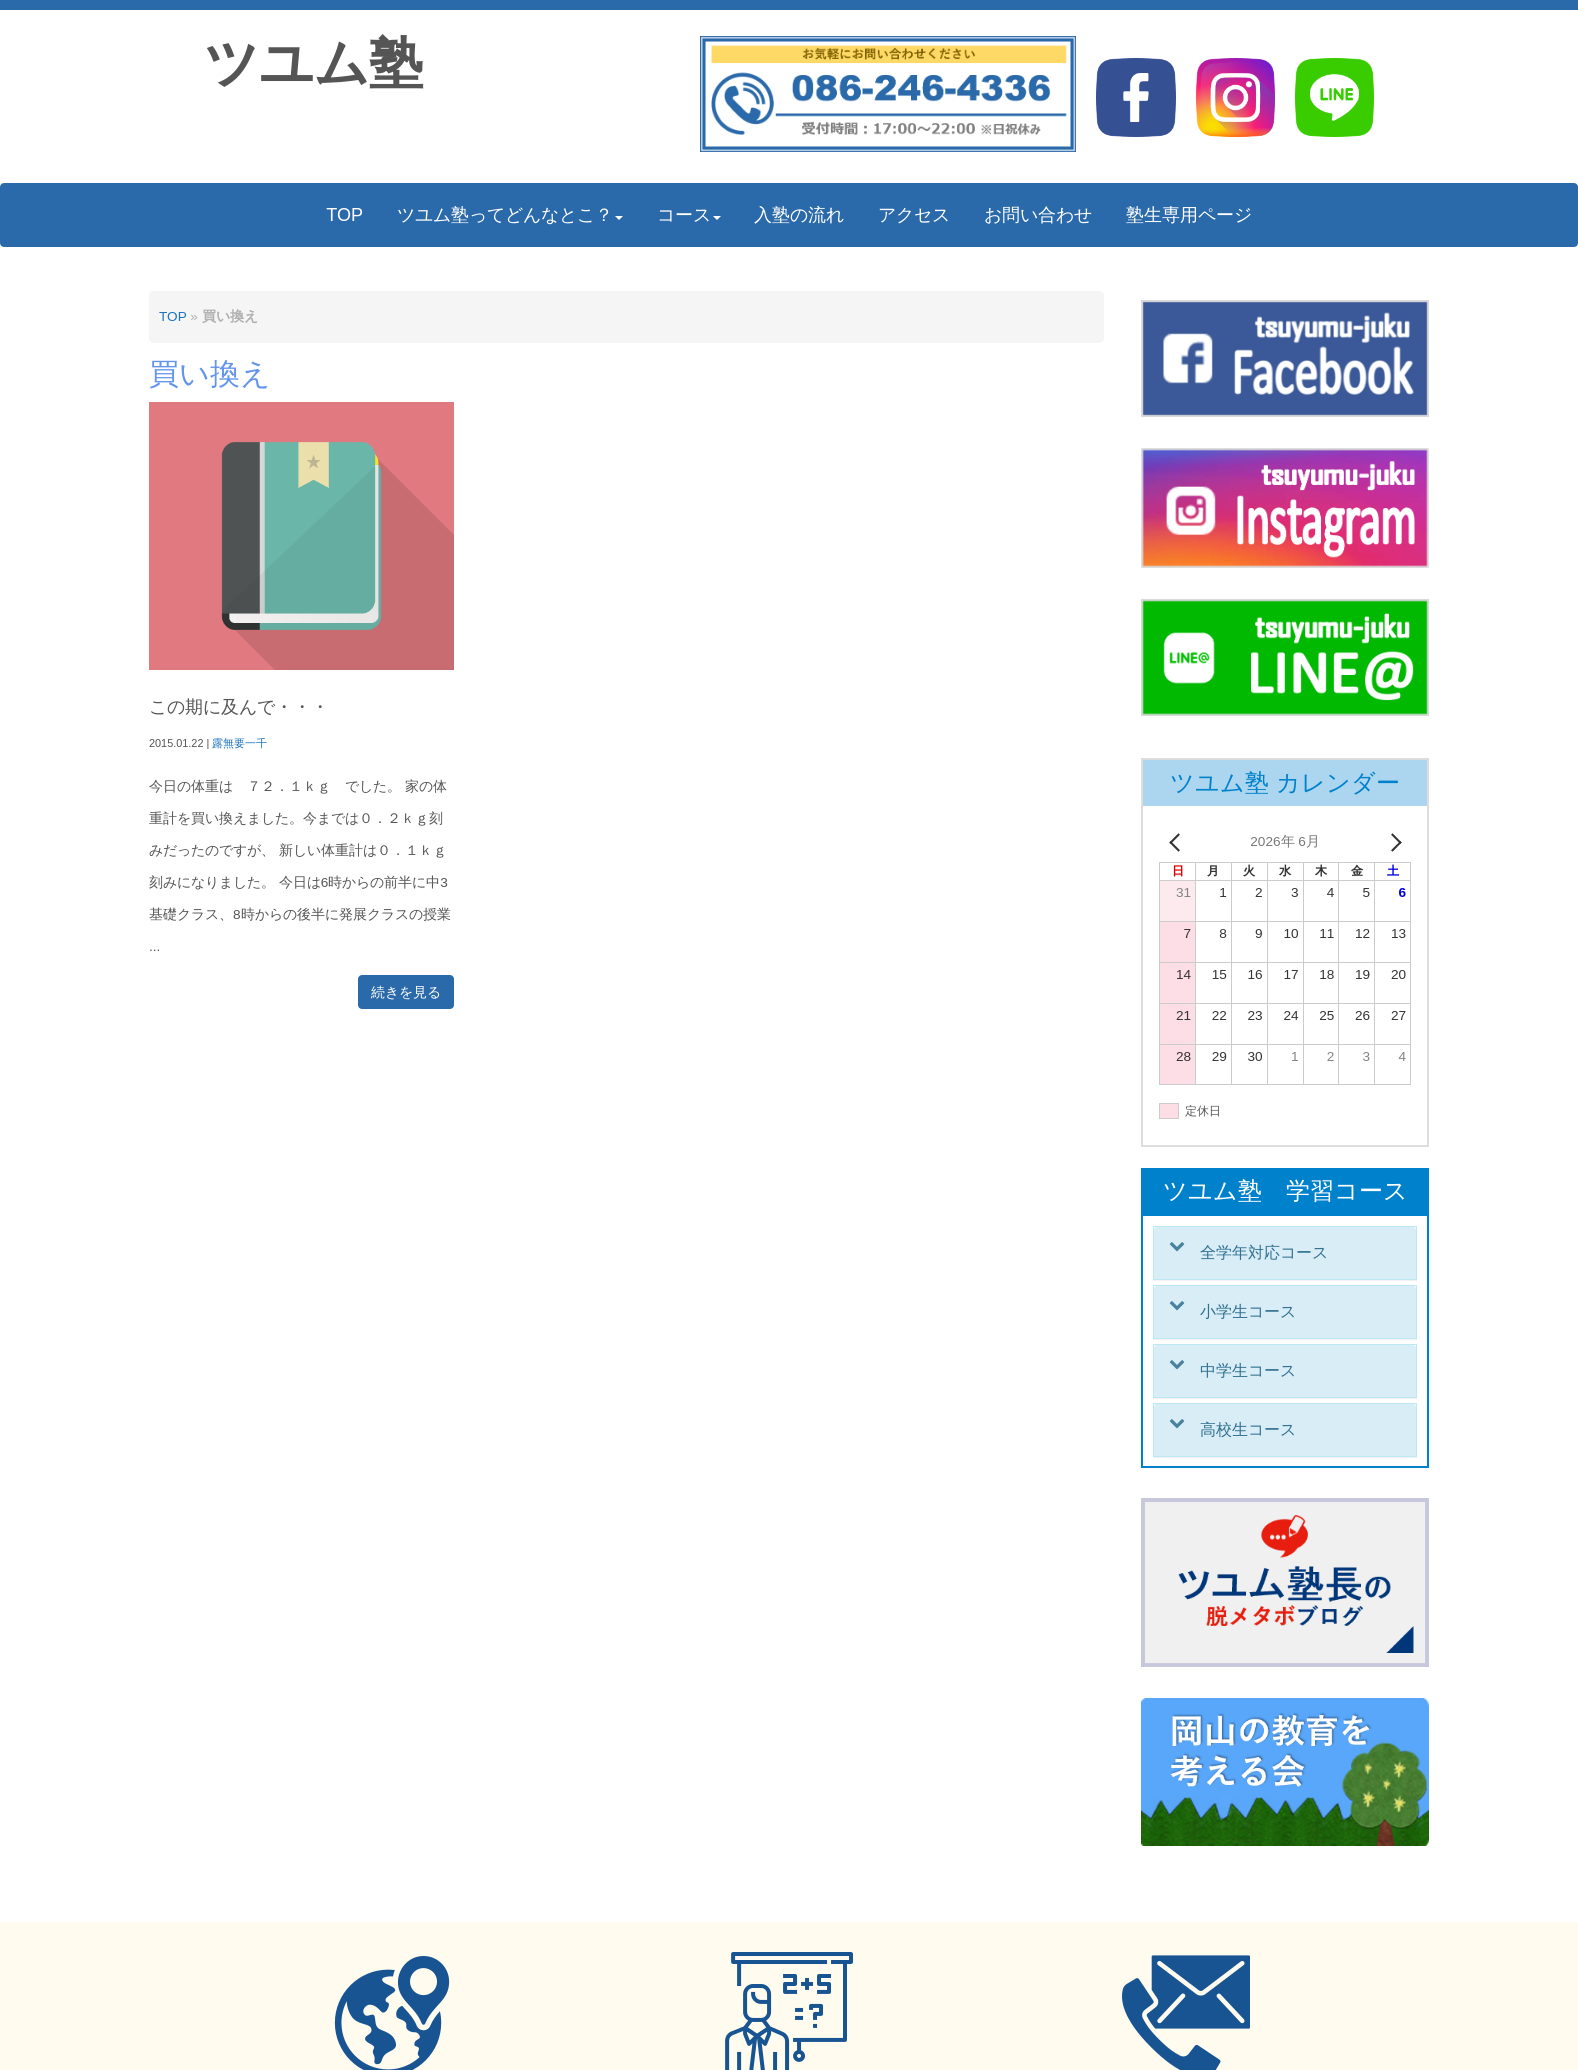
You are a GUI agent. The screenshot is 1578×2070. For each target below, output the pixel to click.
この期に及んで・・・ (239, 707)
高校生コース (1248, 1429)
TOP (172, 316)
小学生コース (1248, 1311)
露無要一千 (239, 743)
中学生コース (1248, 1370)
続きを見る (406, 992)
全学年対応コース (1264, 1252)
